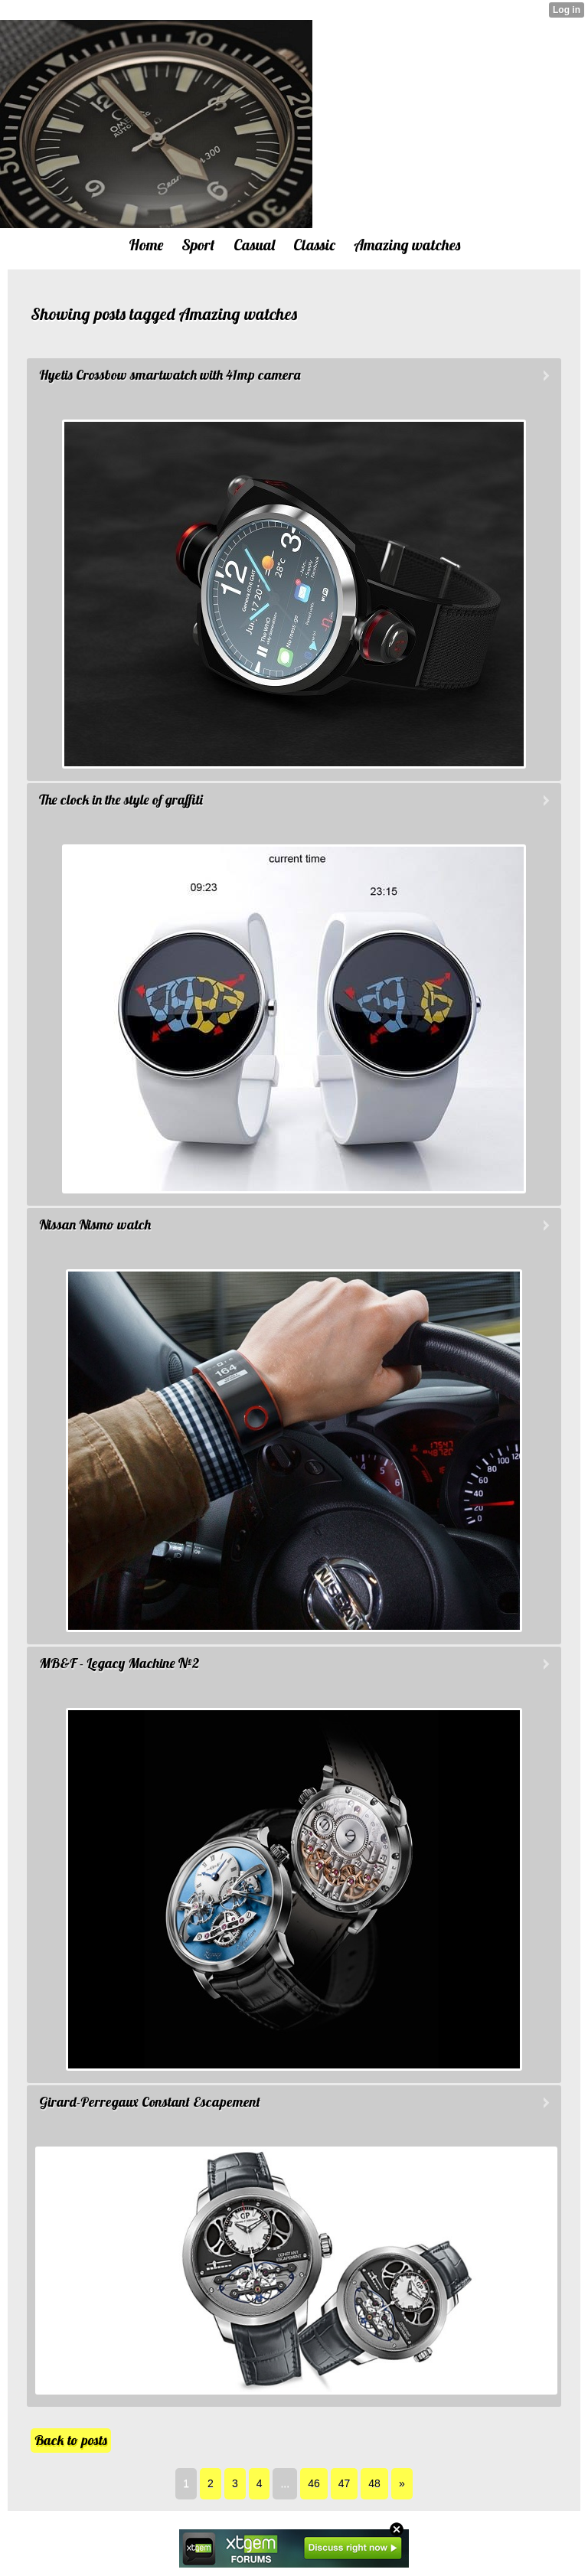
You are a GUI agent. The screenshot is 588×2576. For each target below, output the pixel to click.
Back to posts (70, 2440)
